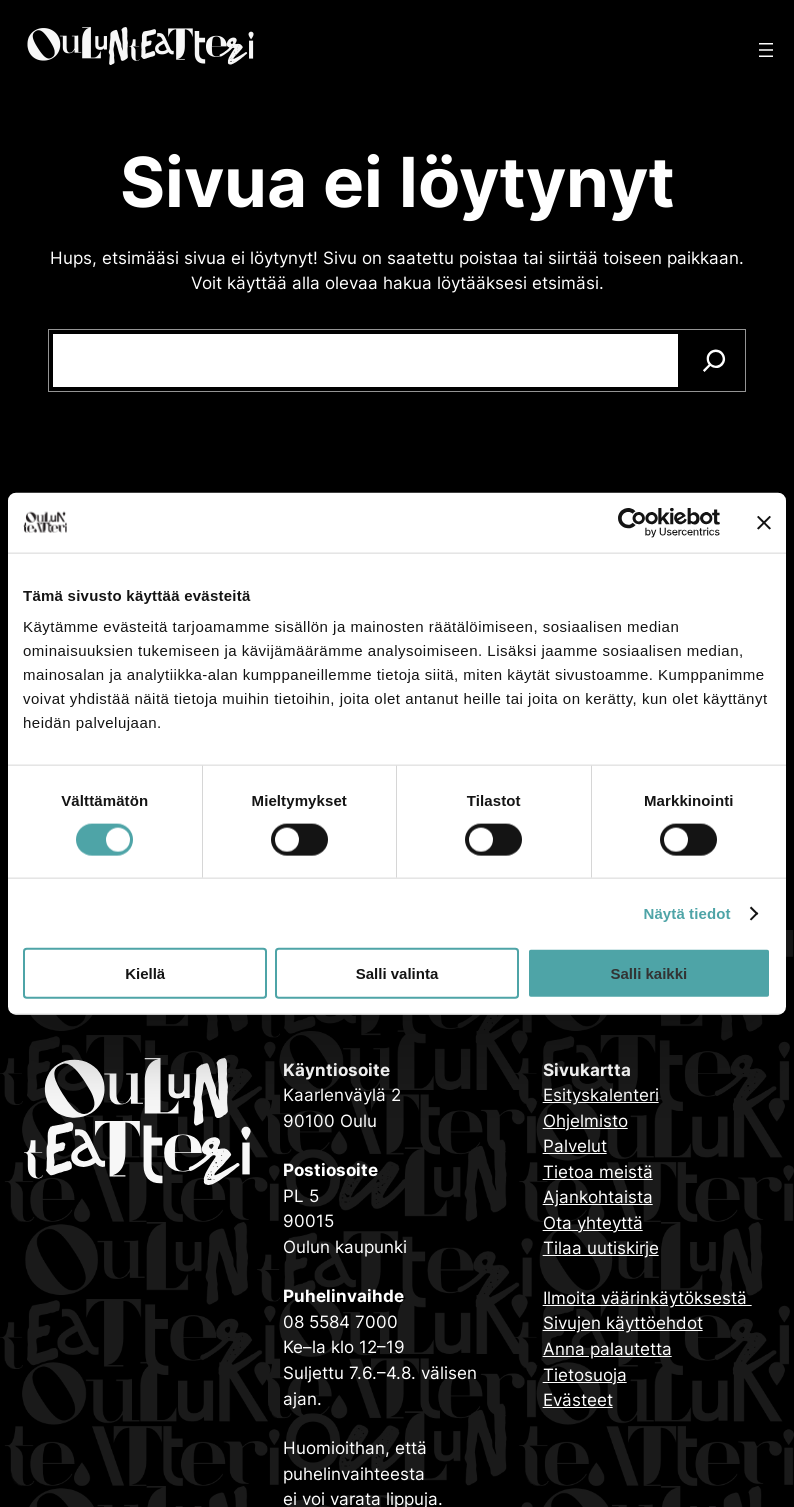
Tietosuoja (585, 1375)
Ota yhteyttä (593, 1223)
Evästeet (578, 1400)
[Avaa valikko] (766, 50)
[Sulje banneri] (764, 522)
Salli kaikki (648, 973)
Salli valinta (397, 973)
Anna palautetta (607, 1349)
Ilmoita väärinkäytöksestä (647, 1298)
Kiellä (145, 973)
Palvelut (575, 1146)
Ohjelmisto (585, 1121)
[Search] (714, 360)
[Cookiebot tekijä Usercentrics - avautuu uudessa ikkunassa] (632, 522)
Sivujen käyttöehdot (623, 1323)
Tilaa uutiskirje (601, 1248)
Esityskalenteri (601, 1095)
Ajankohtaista (598, 1197)
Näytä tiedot (687, 912)
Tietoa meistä (598, 1172)
